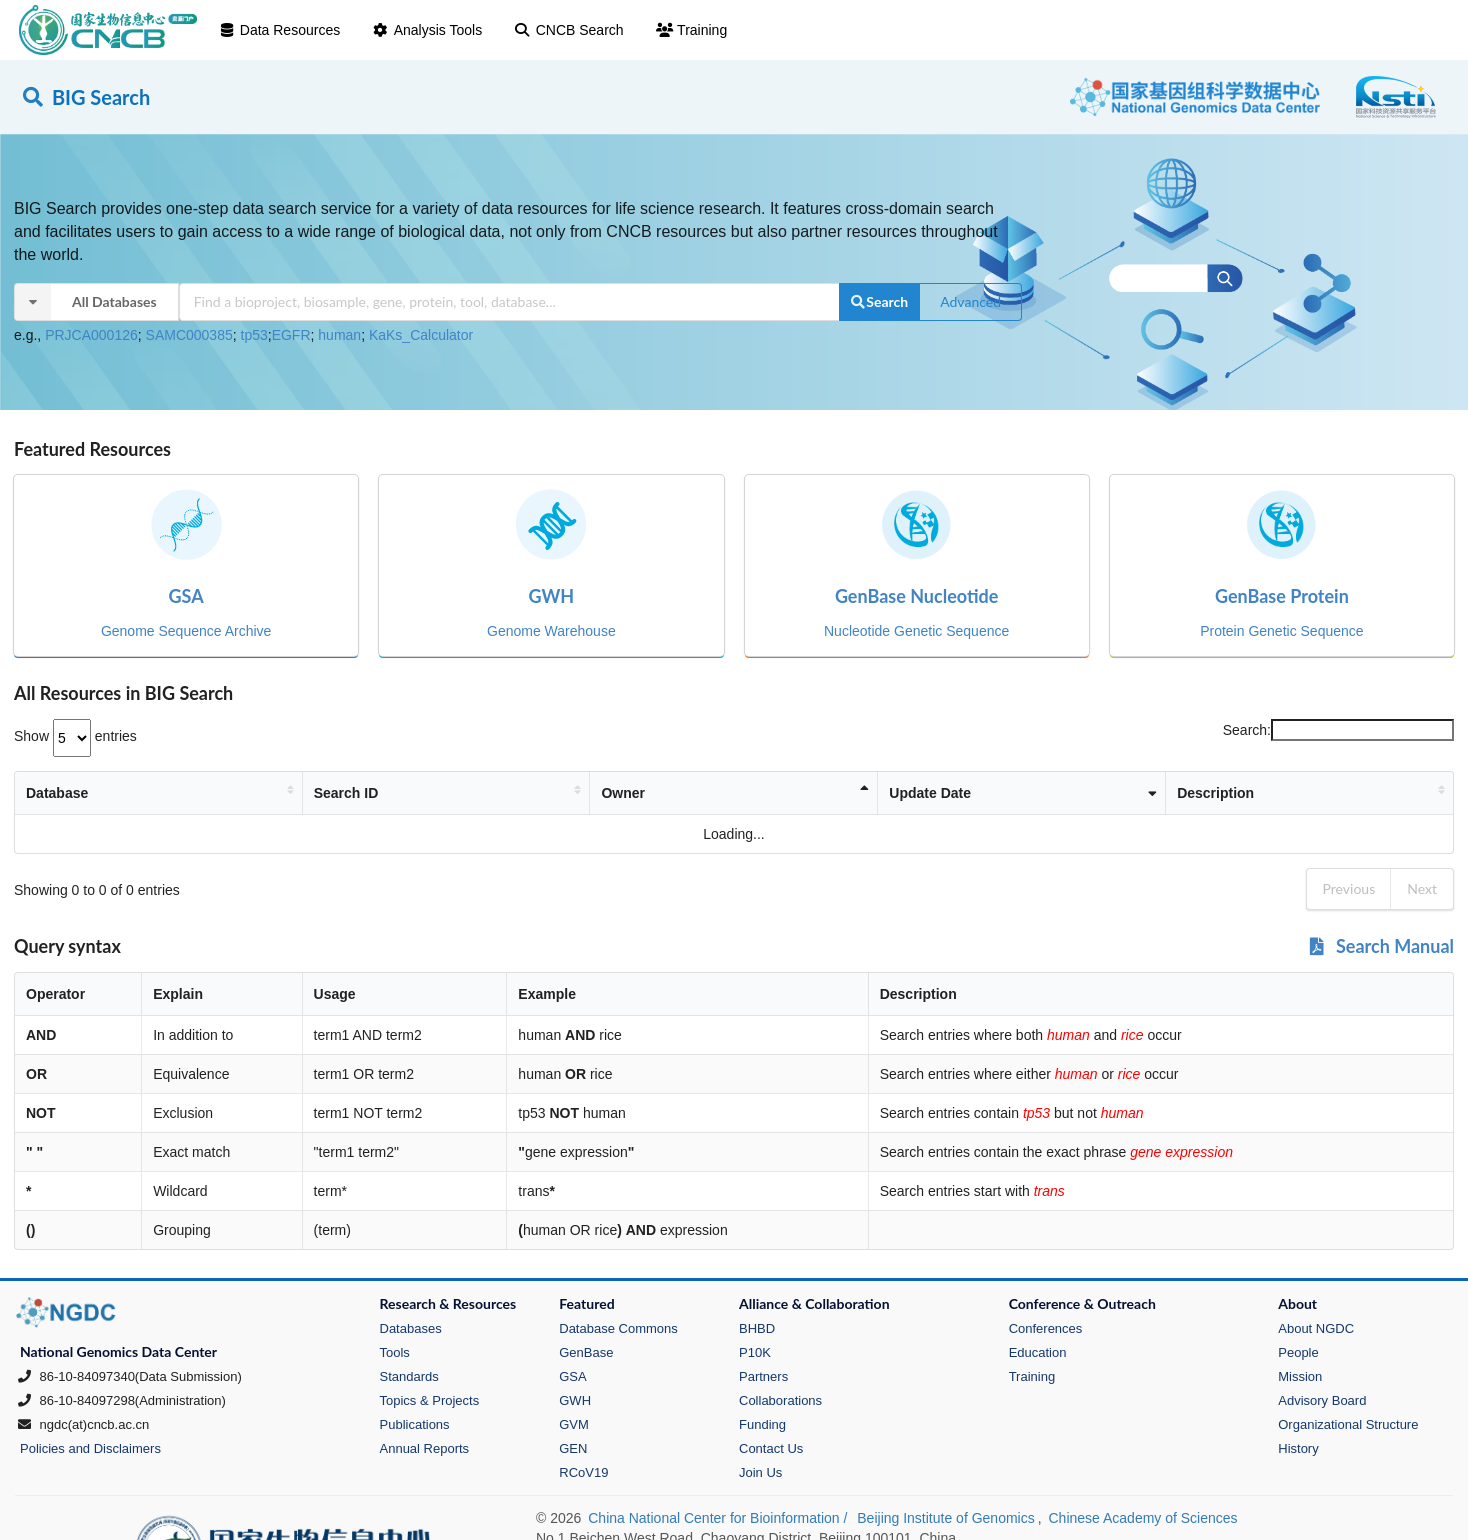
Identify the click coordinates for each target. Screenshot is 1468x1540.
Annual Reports (425, 1448)
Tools (395, 1352)
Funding (762, 1424)
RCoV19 (583, 1472)
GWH (575, 1400)
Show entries (75, 736)
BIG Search (85, 97)
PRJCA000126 (91, 335)
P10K (755, 1352)
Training (692, 30)
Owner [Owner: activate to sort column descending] (668, 793)
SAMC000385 (189, 335)
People (1298, 1352)
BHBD (757, 1328)
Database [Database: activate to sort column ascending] (57, 793)
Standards (409, 1376)
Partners (763, 1376)
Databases (411, 1328)
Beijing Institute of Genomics (945, 1518)
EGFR (291, 335)
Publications (415, 1424)
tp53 (254, 335)
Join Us (760, 1472)
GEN (573, 1448)
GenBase (586, 1352)
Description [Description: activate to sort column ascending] (1147, 793)
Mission (1300, 1376)
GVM (574, 1424)
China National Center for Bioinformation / (719, 1518)
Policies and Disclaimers (90, 1448)
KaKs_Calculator (421, 335)
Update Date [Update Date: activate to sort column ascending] (935, 793)
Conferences (1046, 1328)
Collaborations (780, 1400)
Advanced (970, 301)
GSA (572, 1376)
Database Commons (618, 1328)
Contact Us (771, 1448)
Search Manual (1380, 946)
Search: (1338, 730)
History (1298, 1448)
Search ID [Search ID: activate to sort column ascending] (363, 793)
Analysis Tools (427, 30)
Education (1038, 1352)
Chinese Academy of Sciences (1142, 1518)
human (339, 335)
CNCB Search (568, 30)
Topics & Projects (430, 1400)
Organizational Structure (1348, 1424)
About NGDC (1316, 1328)
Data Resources (279, 30)
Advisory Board (1322, 1400)
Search (879, 301)
